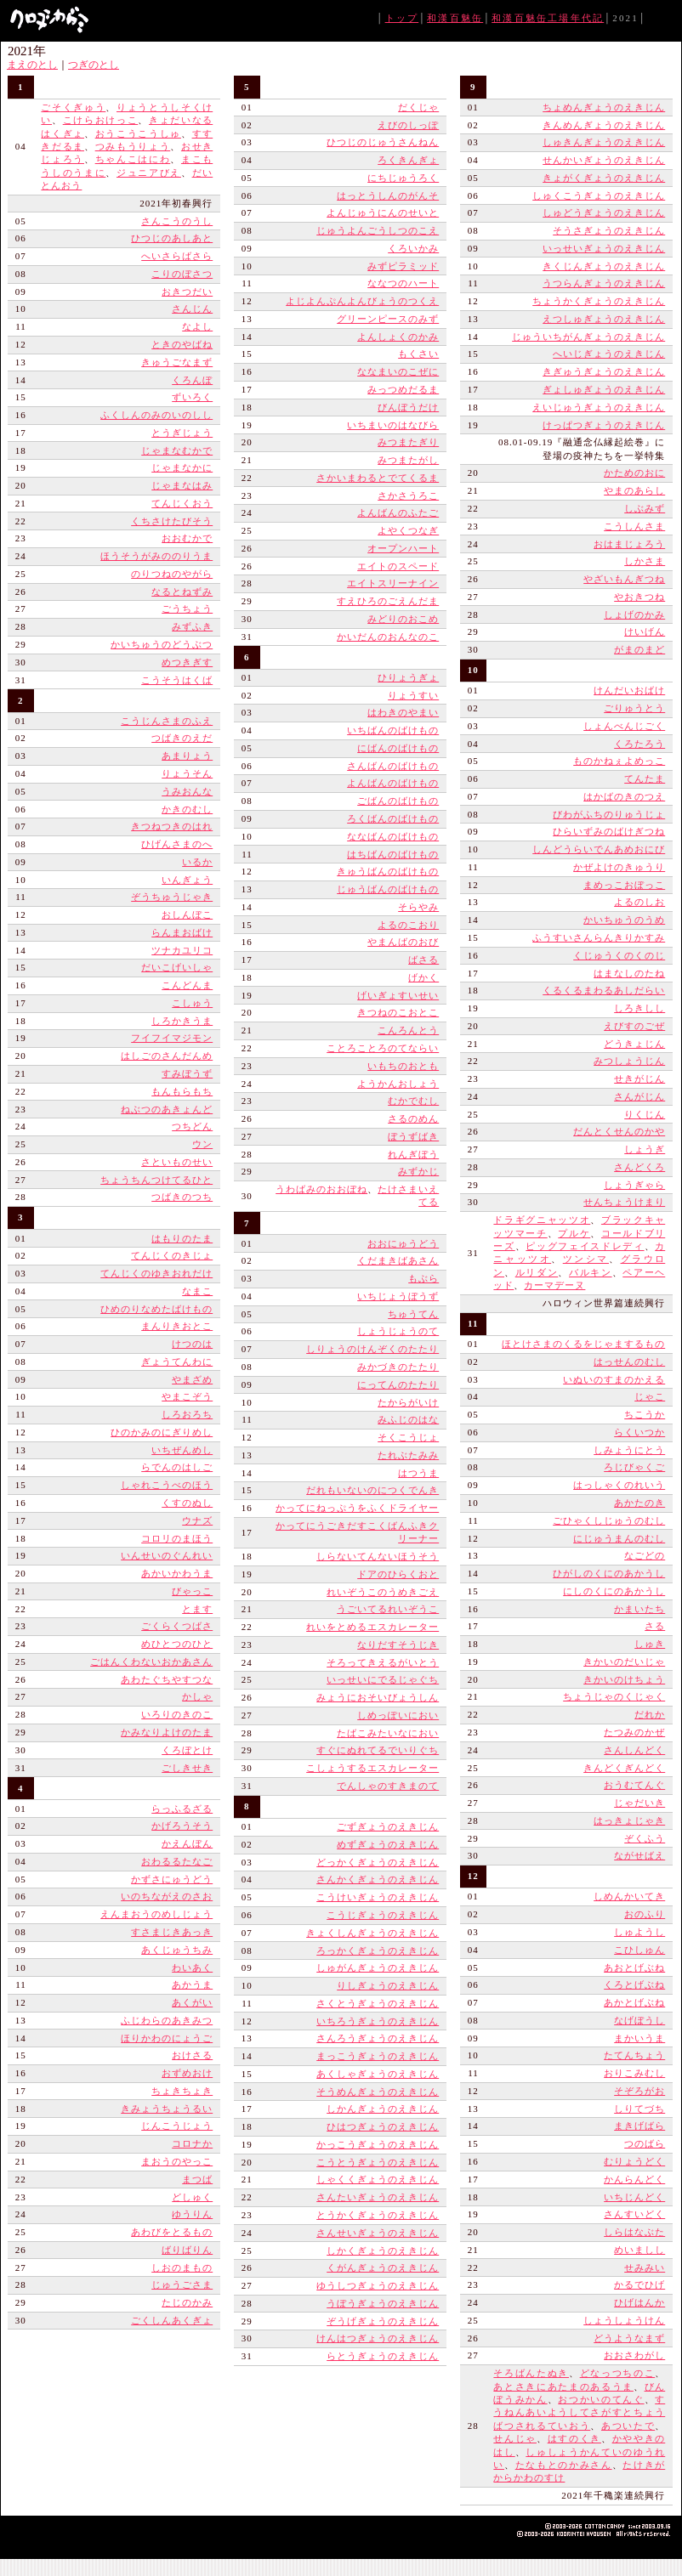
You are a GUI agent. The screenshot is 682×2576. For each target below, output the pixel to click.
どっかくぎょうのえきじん (377, 1862)
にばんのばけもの (398, 748)
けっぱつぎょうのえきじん (604, 425)
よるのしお (639, 902)
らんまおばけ (182, 932)
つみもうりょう (133, 146)
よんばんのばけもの (393, 783)
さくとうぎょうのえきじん (377, 2003)
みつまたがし (408, 460)
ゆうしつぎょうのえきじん (377, 2285)
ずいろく (192, 397)
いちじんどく (634, 2197)
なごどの (644, 1555)
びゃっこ (192, 1591)
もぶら (423, 1278)
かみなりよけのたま (167, 1732)
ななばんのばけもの (393, 836)
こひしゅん (639, 1950)
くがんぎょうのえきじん (383, 2267)
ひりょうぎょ (408, 677)
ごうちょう (187, 608)
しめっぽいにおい (398, 1715)
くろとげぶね (634, 1984)
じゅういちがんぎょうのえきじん (588, 336)
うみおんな (187, 791)
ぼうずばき (413, 1136)
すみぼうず (187, 1073)
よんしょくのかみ (398, 336)
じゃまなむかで (177, 450)
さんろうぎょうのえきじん (377, 2038)
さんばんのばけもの (393, 766)
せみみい (644, 2267)
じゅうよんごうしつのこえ (377, 230)
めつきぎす (187, 662)
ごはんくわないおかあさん (151, 1661)
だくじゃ (418, 107)
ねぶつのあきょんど (167, 1109)
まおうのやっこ (177, 2161)
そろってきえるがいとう (383, 1662)
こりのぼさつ (182, 274)
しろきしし (639, 1008)
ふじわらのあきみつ (167, 2020)
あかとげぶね (634, 2002)
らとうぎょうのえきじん (383, 2356)
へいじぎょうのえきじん (609, 353)
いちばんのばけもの (393, 730)
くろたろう (639, 744)
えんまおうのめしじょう (156, 1914)
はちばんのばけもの (393, 854)
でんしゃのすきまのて (388, 1786)
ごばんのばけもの (398, 800)
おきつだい (187, 291)
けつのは (192, 1344)
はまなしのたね (629, 973)
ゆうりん (192, 2214)
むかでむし (413, 1101)
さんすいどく (634, 2214)
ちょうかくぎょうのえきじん (598, 301)
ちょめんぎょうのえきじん (604, 107)
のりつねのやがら (172, 574)
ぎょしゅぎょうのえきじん (604, 389)
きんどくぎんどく (624, 1768)
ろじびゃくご (634, 1467)
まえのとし (32, 65)
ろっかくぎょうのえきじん (377, 1950)
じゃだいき (639, 1803)
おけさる (192, 2055)
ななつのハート (403, 283)
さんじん (192, 308)
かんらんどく (634, 2179)
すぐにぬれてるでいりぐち (377, 1750)
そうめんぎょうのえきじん (377, 2091)
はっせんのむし (629, 1361)
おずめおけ (187, 2073)
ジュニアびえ (149, 172)
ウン (202, 1144)
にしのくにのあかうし (614, 1591)
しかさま (644, 561)
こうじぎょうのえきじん (383, 1915)
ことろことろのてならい (383, 1048)
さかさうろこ (408, 495)
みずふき (192, 626)
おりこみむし (634, 2073)
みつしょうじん (629, 1061)
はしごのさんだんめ (167, 1055)
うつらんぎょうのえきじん (604, 283)
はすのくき (574, 2438)
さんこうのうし (177, 221)
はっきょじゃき (629, 1820)
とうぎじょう (182, 432)
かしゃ (197, 1696)
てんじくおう (182, 503)
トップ (402, 18)
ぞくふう (644, 1838)
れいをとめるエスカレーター (372, 1627)
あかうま (192, 1984)
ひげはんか (639, 2302)
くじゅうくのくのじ (619, 955)
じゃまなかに (182, 467)
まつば (197, 2179)
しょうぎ (644, 1149)
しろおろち (187, 1414)
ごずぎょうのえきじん (388, 1826)
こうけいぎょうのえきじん (377, 1897)
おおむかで (187, 538)
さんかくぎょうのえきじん (377, 1879)
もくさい (418, 353)
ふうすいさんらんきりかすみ (598, 937)
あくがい (192, 2002)
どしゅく (192, 2197)
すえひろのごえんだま (388, 601)
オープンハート (403, 548)
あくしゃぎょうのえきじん (377, 2074)
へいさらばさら (177, 256)
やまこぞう (187, 1396)
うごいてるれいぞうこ (388, 1609)
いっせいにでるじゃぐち (383, 1679)
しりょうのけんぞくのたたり (372, 1349)
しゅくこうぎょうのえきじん (598, 195)
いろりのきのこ (177, 1714)
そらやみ (418, 907)
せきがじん (639, 1078)
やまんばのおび (403, 942)
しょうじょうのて (398, 1331)
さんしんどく (634, 1750)
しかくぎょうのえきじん (383, 2250)
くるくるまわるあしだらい (604, 990)
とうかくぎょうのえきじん (377, 2215)
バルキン (590, 1272)
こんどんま (187, 985)
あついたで (628, 2425)
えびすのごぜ (634, 1026)
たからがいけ (408, 1402)
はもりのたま (182, 1238)
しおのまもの (182, 2267)
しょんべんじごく (624, 726)
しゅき (649, 1644)
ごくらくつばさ (177, 1626)
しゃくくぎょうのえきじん (377, 2179)
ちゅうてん (413, 1314)
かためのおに (634, 472)
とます (197, 1609)
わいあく (192, 1967)
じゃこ (649, 1396)
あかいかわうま (177, 1573)
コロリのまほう (177, 1538)
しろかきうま (182, 1021)
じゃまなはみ (182, 485)
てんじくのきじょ (172, 1255)
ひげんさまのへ (177, 844)
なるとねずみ (182, 591)
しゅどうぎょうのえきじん (604, 212)
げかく (423, 977)
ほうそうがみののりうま (156, 556)
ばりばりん (187, 2250)
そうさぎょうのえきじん (609, 230)
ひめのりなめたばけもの (156, 1309)
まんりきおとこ (177, 1326)
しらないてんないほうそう (377, 1556)
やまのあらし (634, 490)
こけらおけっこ (101, 120)
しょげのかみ (634, 614)
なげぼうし (639, 2020)
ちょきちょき (182, 2091)
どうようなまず (629, 2338)
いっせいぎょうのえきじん (604, 248)
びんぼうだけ (408, 407)
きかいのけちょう (624, 1679)
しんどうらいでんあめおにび (598, 849)
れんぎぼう (413, 1154)
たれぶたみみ (408, 1455)
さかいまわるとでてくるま (377, 478)
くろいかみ (413, 248)
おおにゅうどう (403, 1243)
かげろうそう (182, 1825)
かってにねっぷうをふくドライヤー (357, 1508)
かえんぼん (187, 1843)
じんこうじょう (177, 2125)
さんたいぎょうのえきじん (377, 2197)
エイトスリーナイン (393, 583)
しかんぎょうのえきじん (383, 2108)
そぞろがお (639, 2091)
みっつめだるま (403, 389)
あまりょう (187, 755)
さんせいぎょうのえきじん (377, 2233)
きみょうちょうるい (167, 2108)
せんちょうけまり (624, 1202)
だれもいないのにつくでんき (372, 1490)
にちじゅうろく (403, 178)
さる (655, 1626)
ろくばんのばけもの (393, 818)
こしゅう (192, 1003)
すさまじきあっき (172, 1932)
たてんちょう (634, 2055)
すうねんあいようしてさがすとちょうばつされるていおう (579, 2412)
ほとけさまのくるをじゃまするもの (583, 1344)
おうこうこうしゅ (138, 133)
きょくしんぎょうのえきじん (372, 1933)
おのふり (644, 1914)
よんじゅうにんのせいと (383, 212)
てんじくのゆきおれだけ (156, 1273)
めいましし (639, 2250)
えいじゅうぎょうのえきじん (598, 407)
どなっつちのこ (618, 2373)
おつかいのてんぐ (601, 2399)
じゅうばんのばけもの (388, 889)
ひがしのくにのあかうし (609, 1573)
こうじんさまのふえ (167, 721)
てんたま (644, 778)
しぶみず (644, 508)
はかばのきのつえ (624, 796)
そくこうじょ (408, 1437)
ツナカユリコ (182, 950)
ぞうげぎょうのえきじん (383, 2321)
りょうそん (187, 773)
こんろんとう (408, 1030)
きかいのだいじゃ (624, 1661)
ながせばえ (639, 1855)
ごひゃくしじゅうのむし (609, 1520)
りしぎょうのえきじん (388, 1985)
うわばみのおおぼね (321, 1189)
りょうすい (413, 695)
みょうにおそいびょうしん (377, 1697)
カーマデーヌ (554, 1285)
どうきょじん (634, 1044)
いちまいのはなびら (393, 425)
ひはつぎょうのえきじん (383, 2126)
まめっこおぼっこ (624, 885)
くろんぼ (192, 380)
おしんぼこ (187, 914)
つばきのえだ (182, 738)
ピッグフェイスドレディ (585, 1246)
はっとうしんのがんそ (388, 195)
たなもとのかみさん (563, 2465)
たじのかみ (187, 2302)
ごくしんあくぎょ (172, 2320)
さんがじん (639, 1096)
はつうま (418, 1473)
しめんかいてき (629, 1896)
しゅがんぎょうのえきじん (377, 1967)
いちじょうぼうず (398, 1296)
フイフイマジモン (172, 1038)
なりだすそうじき (398, 1644)
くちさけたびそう (172, 521)
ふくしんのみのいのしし (156, 415)
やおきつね (639, 597)
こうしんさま (634, 526)
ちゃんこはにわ (133, 159)
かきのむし (187, 809)
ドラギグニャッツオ (541, 1219)
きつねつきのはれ (172, 826)
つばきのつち (182, 1197)
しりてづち (639, 2108)
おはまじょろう (629, 544)
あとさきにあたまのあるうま (563, 2386)
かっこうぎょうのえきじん (377, 2144)
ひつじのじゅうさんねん (383, 142)
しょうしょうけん (624, 2320)
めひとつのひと (177, 1644)
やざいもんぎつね (624, 579)
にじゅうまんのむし (619, 1538)
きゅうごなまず (177, 362)
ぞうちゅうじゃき (172, 897)
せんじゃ (515, 2438)
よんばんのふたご (398, 512)
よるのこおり (408, 925)
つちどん (192, 1126)
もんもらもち (182, 1091)
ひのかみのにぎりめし (162, 1432)
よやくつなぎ (408, 530)
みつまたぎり (408, 442)
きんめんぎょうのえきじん (604, 125)
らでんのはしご (177, 1467)
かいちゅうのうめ (624, 919)
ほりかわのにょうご (167, 2038)
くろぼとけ (187, 1750)
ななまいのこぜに (398, 371)
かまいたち (639, 1609)
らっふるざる (182, 1808)
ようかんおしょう (398, 1084)
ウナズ (197, 1520)
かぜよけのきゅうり (619, 867)
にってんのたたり (398, 1384)
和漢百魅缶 (455, 18)
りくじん (644, 1114)
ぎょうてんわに (177, 1361)
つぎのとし (93, 65)
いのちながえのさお (167, 1896)
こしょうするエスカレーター (372, 1768)
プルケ (574, 1233)
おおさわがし (634, 2355)
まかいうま (639, 2038)
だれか (649, 1714)
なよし (197, 326)
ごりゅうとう (634, 708)
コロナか (192, 2143)
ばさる (423, 959)
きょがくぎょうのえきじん (604, 178)
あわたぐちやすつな (167, 1679)
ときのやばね (182, 344)
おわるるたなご (177, 1861)
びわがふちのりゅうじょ (609, 814)
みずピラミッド (403, 266)
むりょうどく (634, 2161)
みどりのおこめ (403, 619)
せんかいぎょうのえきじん (604, 160)
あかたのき (639, 1502)
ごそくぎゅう (73, 107)
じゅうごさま (182, 2284)
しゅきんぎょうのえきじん (604, 142)
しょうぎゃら (634, 1185)
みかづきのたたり (398, 1367)
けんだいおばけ (629, 690)
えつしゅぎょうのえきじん (604, 319)
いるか (197, 862)
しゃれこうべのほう (167, 1485)
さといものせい (177, 1162)
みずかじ (418, 1171)
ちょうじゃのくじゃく (614, 1696)
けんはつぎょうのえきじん (377, 2338)
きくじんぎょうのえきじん (604, 266)
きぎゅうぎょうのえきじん (604, 371)
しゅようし (639, 1932)
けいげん (644, 631)
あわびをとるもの (172, 2232)
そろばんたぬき (531, 2373)
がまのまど (639, 649)
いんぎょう (187, 880)
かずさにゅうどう (172, 1879)
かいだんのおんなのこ (388, 636)
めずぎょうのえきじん (388, 1844)
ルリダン (537, 1272)
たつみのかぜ (634, 1732)
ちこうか (644, 1414)
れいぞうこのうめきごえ (383, 1592)
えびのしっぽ (408, 125)
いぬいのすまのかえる (614, 1379)
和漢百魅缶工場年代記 (548, 18)
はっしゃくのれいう (619, 1485)
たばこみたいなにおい (388, 1733)
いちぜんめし (182, 1450)
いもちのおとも (403, 1066)
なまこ (197, 1291)
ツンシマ (586, 1259)
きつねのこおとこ (398, 1012)
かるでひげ (639, 2284)
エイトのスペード (398, 566)
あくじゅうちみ (177, 1950)
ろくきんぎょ (408, 160)
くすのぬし (187, 1502)
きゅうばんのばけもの (388, 871)
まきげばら (639, 2125)
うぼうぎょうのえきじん (383, 2303)
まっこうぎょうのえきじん (377, 2056)
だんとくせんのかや (619, 1131)
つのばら (644, 2143)
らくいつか (639, 1432)
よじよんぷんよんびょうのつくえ (362, 301)
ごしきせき (187, 1768)
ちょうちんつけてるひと (156, 1180)
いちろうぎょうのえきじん (377, 2021)
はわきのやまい (403, 712)
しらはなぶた (634, 2232)
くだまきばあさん (398, 1260)
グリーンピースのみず (388, 319)
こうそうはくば (177, 680)
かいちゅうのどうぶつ (162, 644)
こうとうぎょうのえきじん (377, 2162)
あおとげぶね (634, 1967)
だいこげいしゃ (177, 967)
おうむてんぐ (634, 1785)
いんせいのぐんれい (167, 1555)
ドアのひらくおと (398, 1574)
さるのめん (413, 1118)
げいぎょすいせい (398, 995)
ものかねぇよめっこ (619, 761)
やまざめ (192, 1379)
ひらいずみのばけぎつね (609, 831)
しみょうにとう (629, 1450)
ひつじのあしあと (172, 238)
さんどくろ (639, 1167)
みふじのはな (408, 1419)
